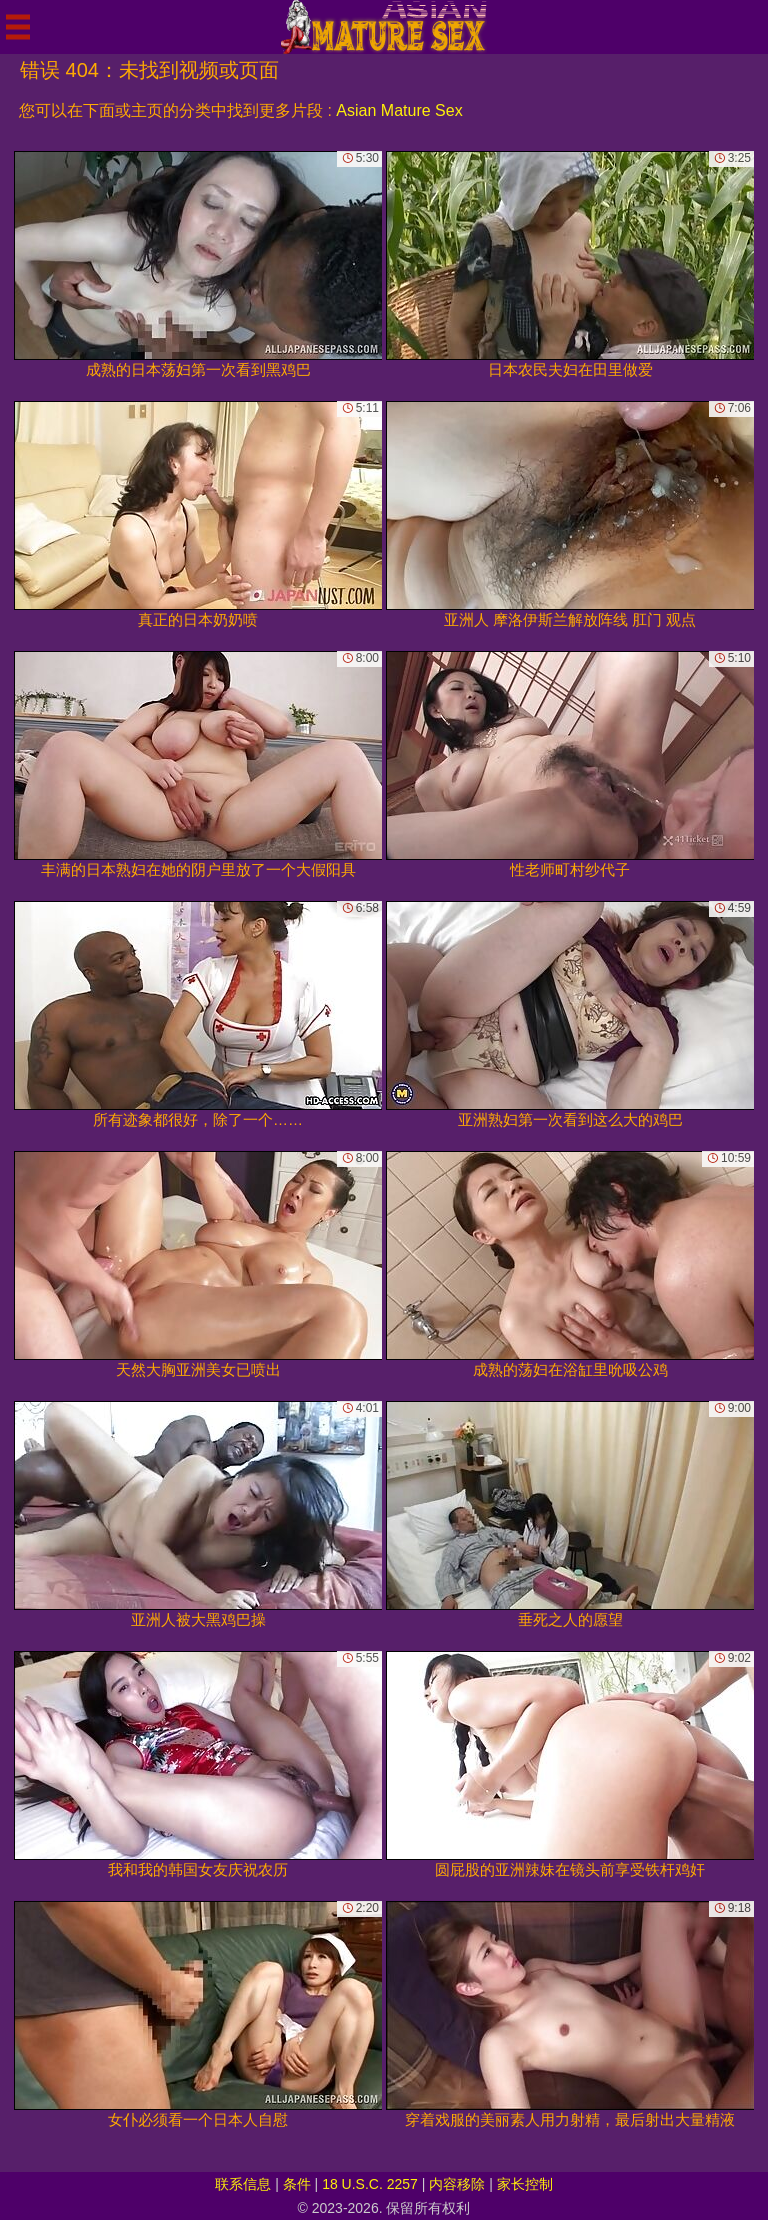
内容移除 (457, 2184)
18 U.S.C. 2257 (370, 2184)
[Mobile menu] (18, 27)
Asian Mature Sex (399, 110)
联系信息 (243, 2184)
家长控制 (525, 2184)
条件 (297, 2184)
